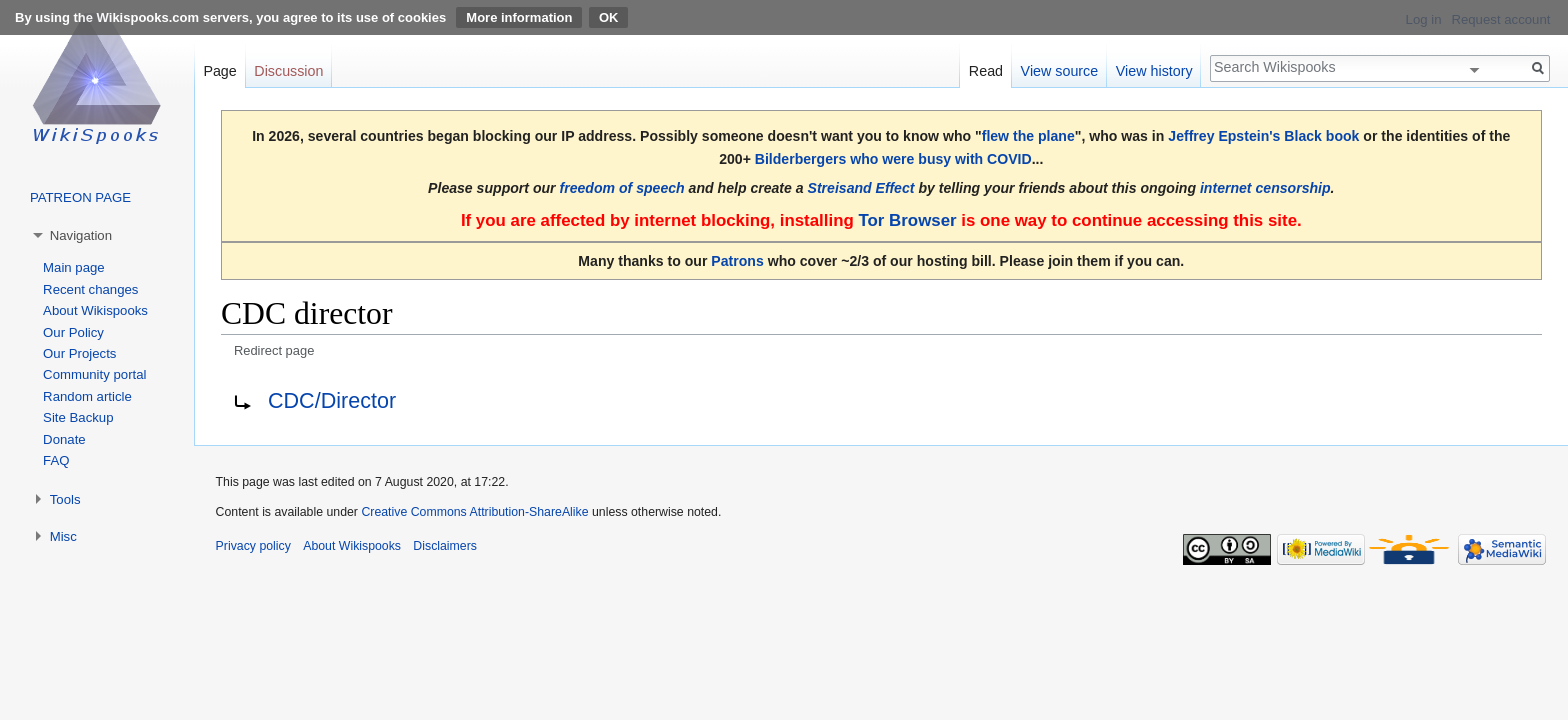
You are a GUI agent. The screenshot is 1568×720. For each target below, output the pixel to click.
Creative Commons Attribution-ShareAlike (474, 512)
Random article (87, 396)
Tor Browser (907, 220)
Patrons (737, 261)
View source (1060, 71)
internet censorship (1265, 188)
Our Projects (79, 353)
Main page (74, 267)
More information (519, 17)
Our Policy (73, 332)
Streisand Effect (861, 188)
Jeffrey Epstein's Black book (1263, 136)
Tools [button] (65, 499)
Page (219, 71)
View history (1154, 71)
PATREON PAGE (80, 197)
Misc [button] (63, 536)
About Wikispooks (95, 310)
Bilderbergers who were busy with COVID (893, 159)
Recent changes (90, 289)
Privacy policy (253, 546)
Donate (64, 439)
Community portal (94, 374)
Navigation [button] (81, 235)
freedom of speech (622, 188)
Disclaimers (445, 546)
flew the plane (1028, 136)
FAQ (56, 460)
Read (986, 71)
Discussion (288, 71)
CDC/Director (332, 400)
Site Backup (78, 417)
